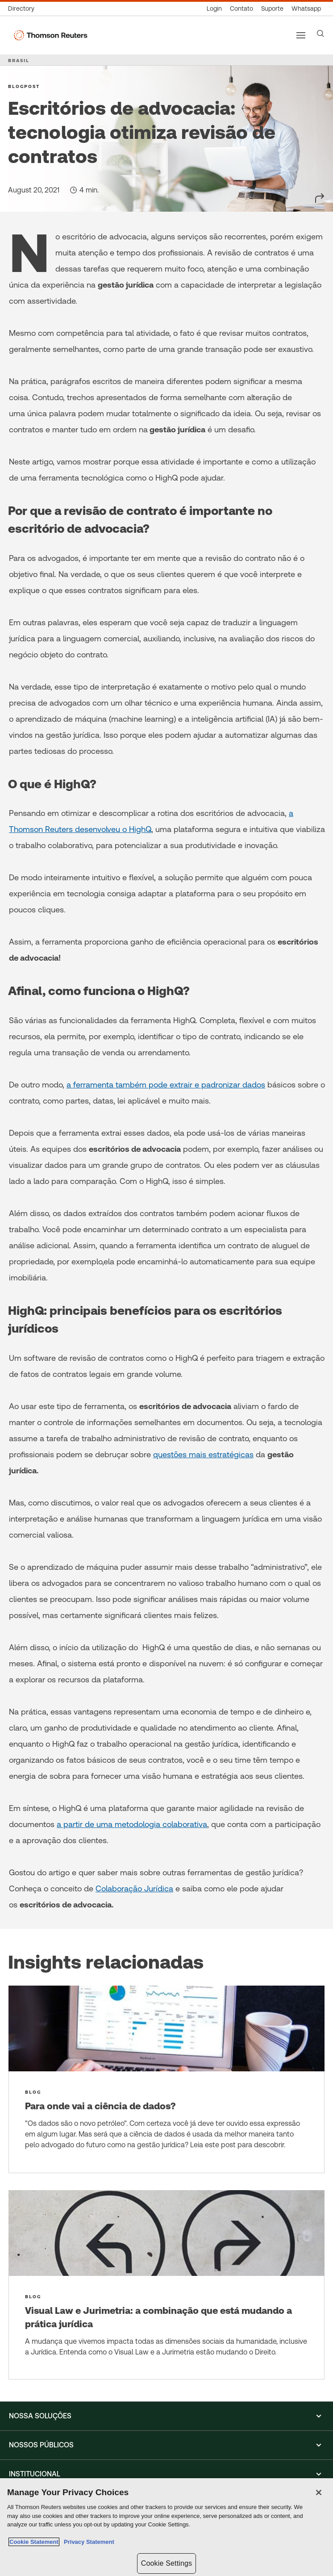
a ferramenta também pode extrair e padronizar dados (166, 1084)
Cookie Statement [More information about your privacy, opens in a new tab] (33, 2541)
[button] (166, 2416)
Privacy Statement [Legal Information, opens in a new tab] (87, 2541)
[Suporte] (272, 9)
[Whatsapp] (306, 9)
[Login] (214, 9)
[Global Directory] (23, 9)
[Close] (319, 2492)
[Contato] (241, 9)
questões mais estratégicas (203, 1454)
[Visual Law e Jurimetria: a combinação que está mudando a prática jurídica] (166, 2284)
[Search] (320, 33)
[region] (166, 2527)
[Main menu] (301, 35)
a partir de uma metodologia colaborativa (132, 1824)
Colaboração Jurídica (134, 1888)
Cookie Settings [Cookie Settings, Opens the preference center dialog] (166, 2563)
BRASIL (18, 60)
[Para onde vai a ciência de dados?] (166, 2079)
